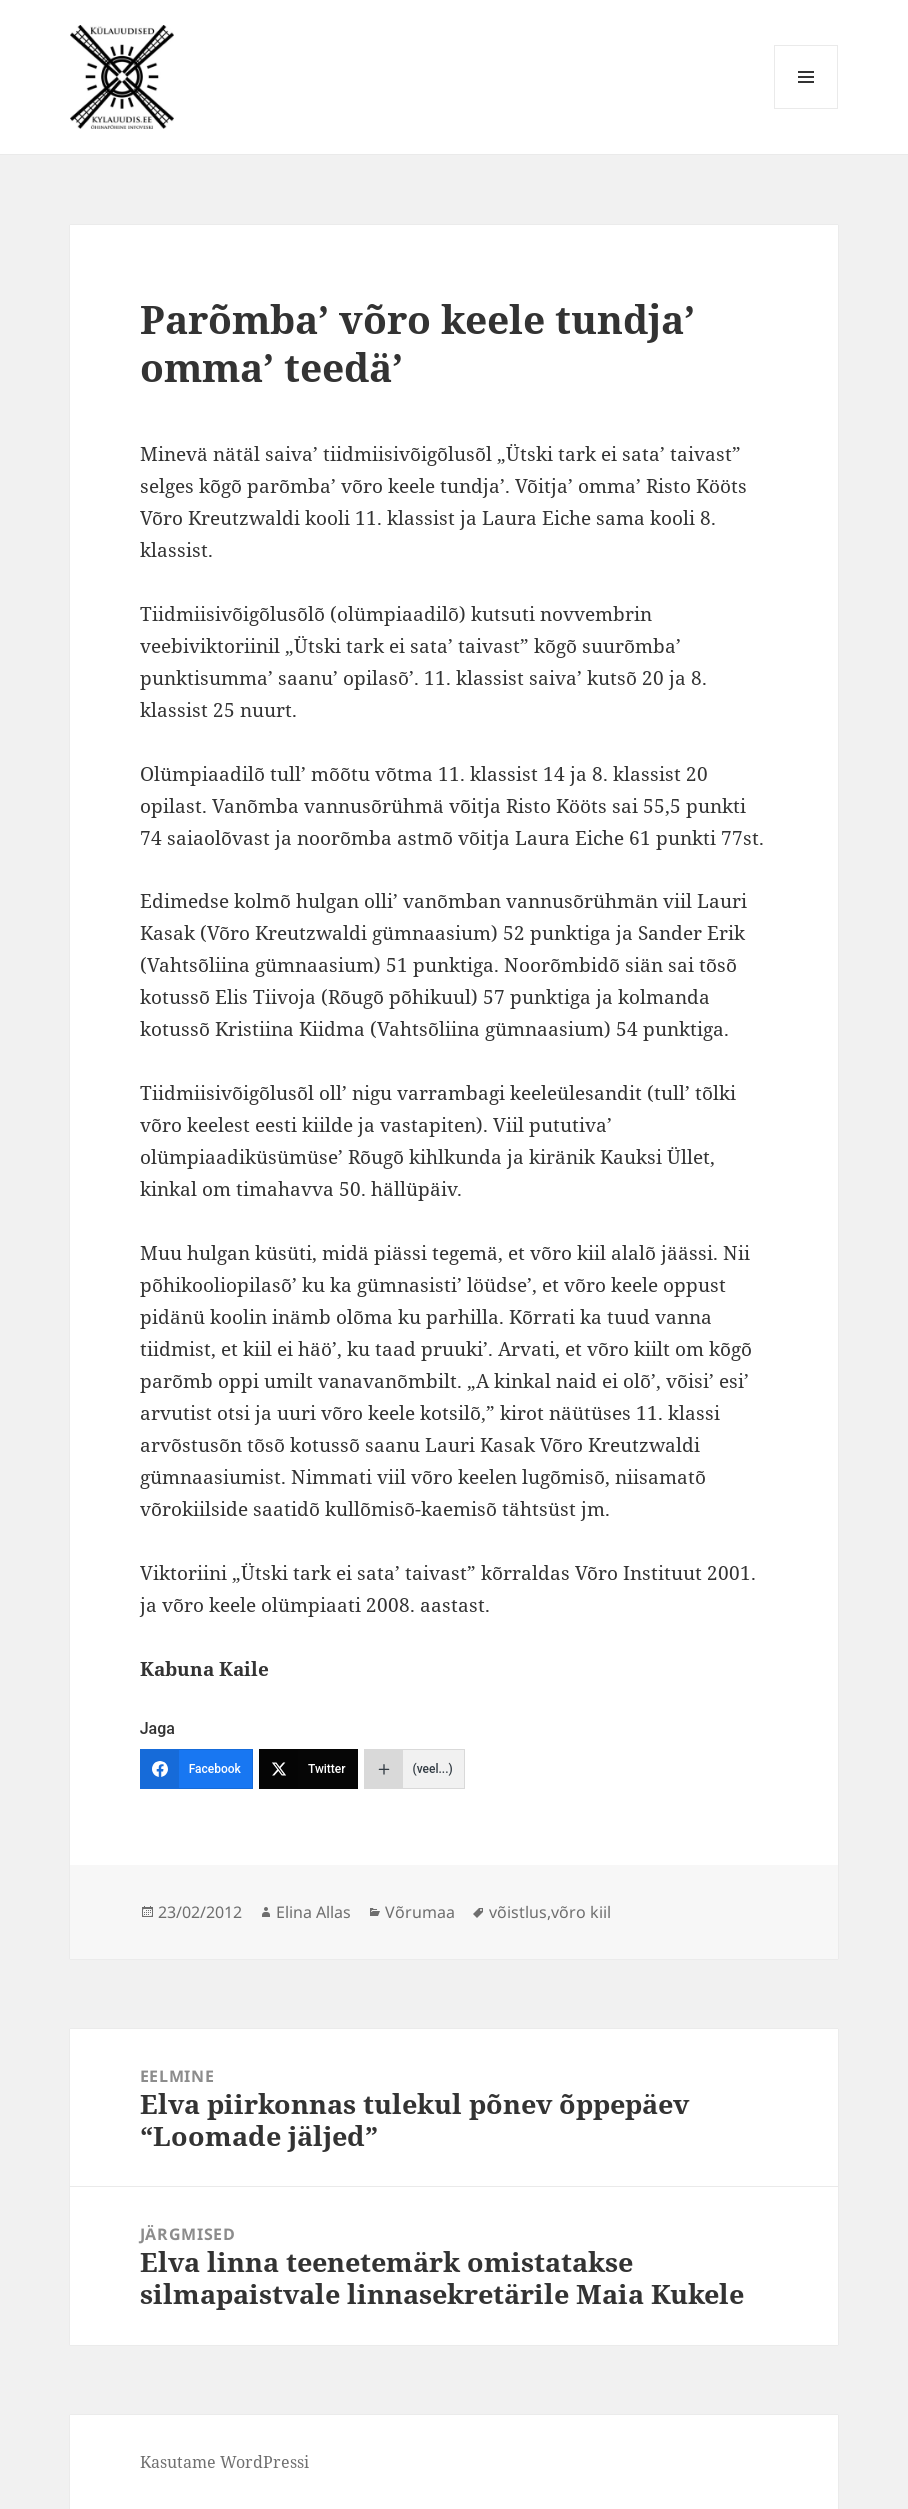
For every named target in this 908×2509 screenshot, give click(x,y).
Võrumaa (420, 1912)
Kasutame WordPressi (224, 2462)
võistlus (518, 1912)
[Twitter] (308, 1769)
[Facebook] (196, 1769)
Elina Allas (313, 1912)
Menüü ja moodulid (806, 108)
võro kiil (581, 1912)
